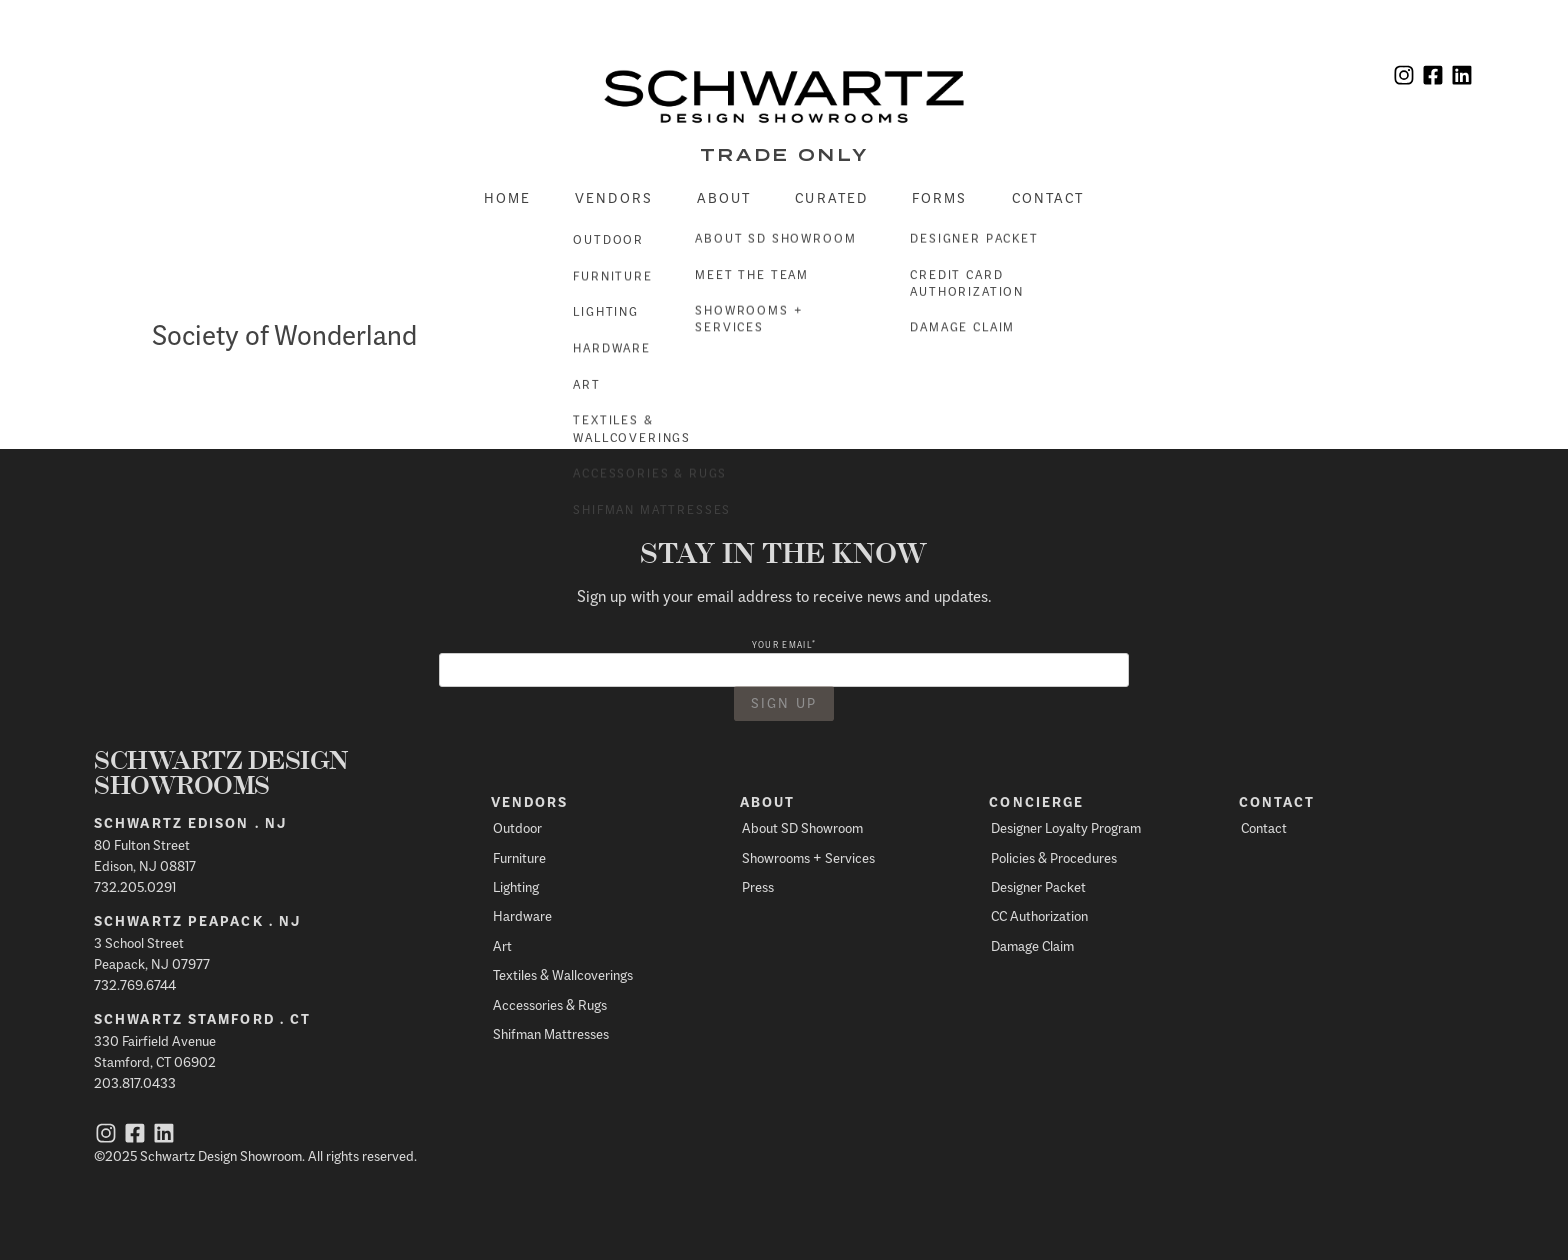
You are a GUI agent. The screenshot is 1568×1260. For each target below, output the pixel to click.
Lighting (516, 886)
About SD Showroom (802, 827)
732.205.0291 (135, 886)
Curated (831, 197)
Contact (1048, 197)
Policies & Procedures (1054, 857)
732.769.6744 (135, 984)
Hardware (522, 915)
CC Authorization (1039, 915)
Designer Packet (1038, 886)
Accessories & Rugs (550, 1004)
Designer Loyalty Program (1066, 827)
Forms (940, 197)
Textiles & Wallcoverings (563, 974)
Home (507, 197)
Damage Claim (1032, 945)
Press (758, 886)
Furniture (519, 857)
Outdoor (517, 827)
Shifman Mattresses (551, 1033)
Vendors (614, 197)
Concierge (1036, 802)
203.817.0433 (135, 1082)
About (724, 197)
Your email (784, 644)
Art (502, 945)
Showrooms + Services (808, 857)
